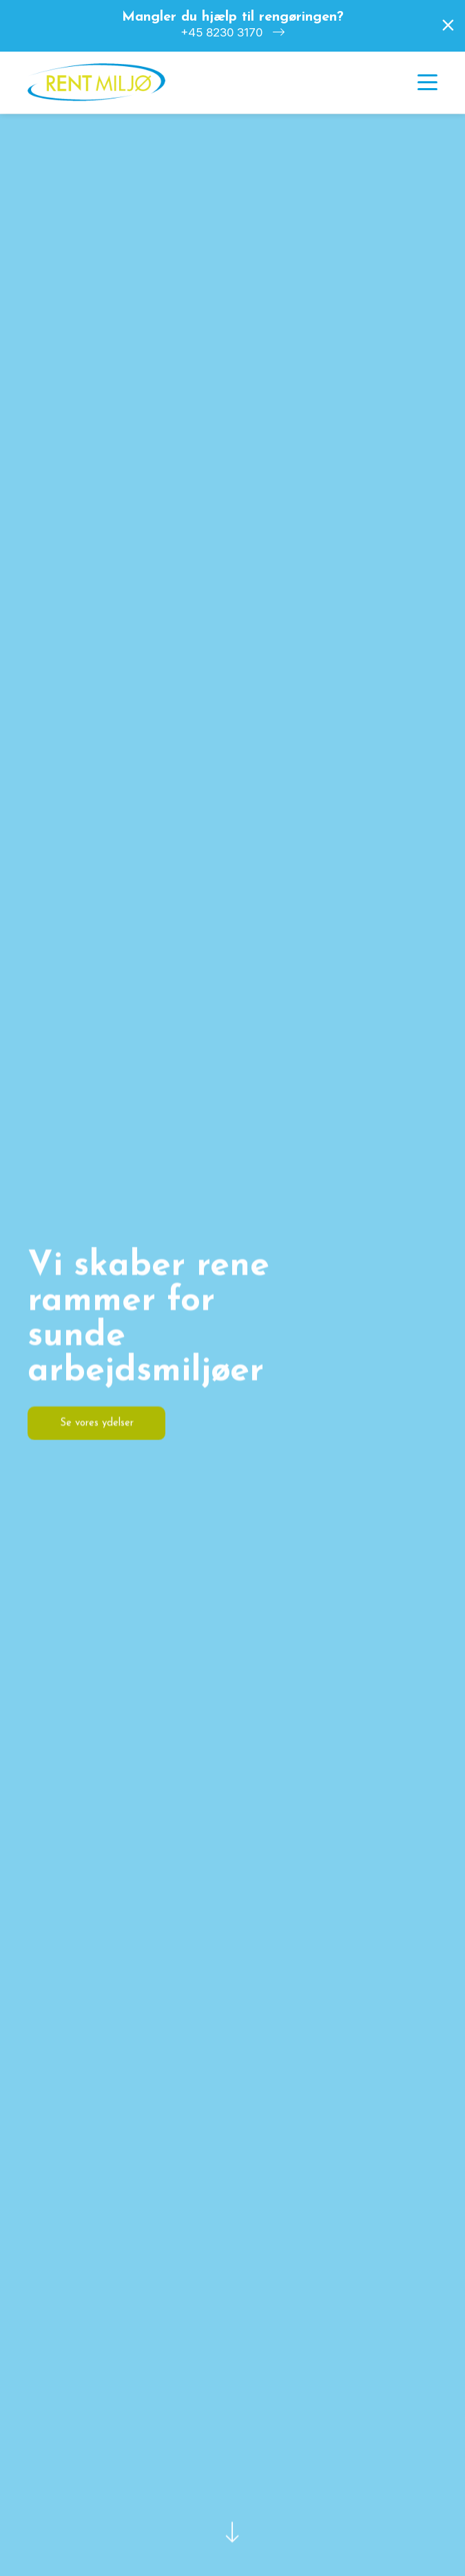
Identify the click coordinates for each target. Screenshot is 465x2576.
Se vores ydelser (97, 1423)
